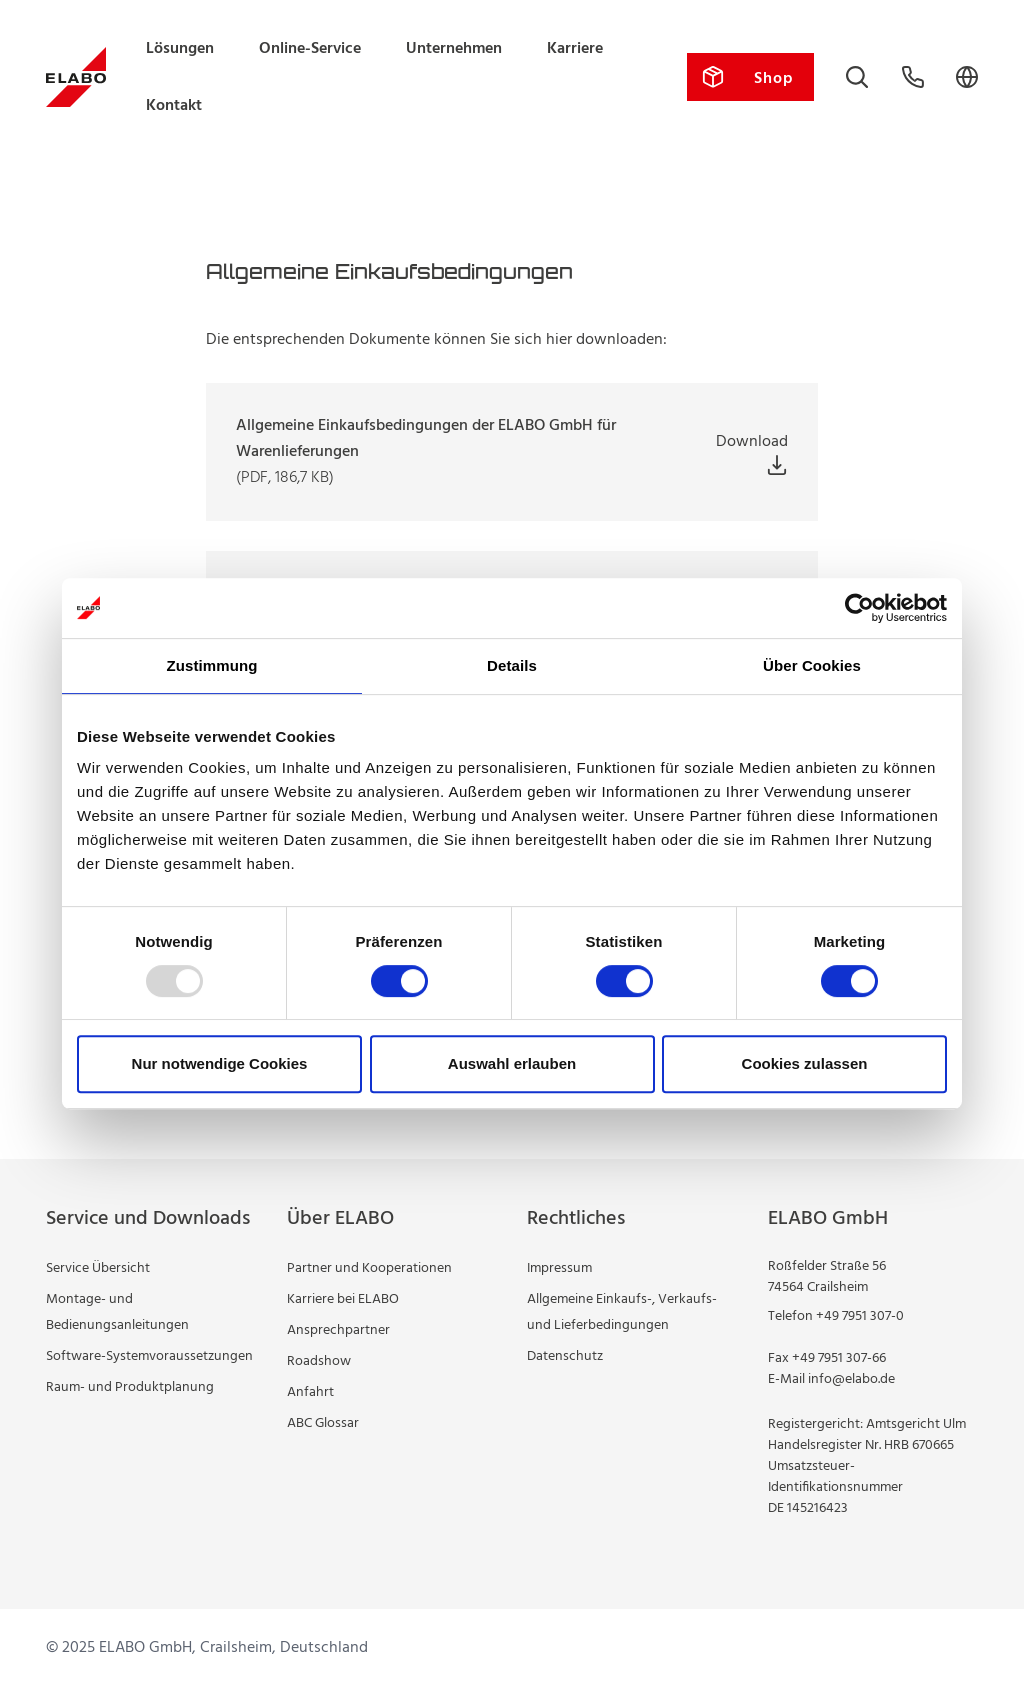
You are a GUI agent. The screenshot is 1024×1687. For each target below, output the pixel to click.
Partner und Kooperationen (369, 1268)
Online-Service (310, 49)
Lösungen (180, 49)
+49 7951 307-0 (860, 1316)
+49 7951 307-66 (839, 1358)
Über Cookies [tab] (812, 665)
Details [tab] (512, 665)
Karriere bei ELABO (343, 1299)
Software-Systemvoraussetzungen (149, 1356)
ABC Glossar (323, 1423)
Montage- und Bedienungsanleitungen (117, 1312)
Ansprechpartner (338, 1330)
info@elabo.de (851, 1379)
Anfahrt (310, 1392)
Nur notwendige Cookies (220, 1063)
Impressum (559, 1268)
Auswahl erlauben (512, 1063)
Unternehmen (454, 49)
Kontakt (174, 106)
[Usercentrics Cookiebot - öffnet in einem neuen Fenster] (859, 608)
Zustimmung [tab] (212, 665)
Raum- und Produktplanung (130, 1387)
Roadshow (319, 1361)
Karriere (575, 49)
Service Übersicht (98, 1268)
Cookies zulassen (805, 1063)
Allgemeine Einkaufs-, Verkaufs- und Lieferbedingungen (622, 1312)
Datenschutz (565, 1356)
